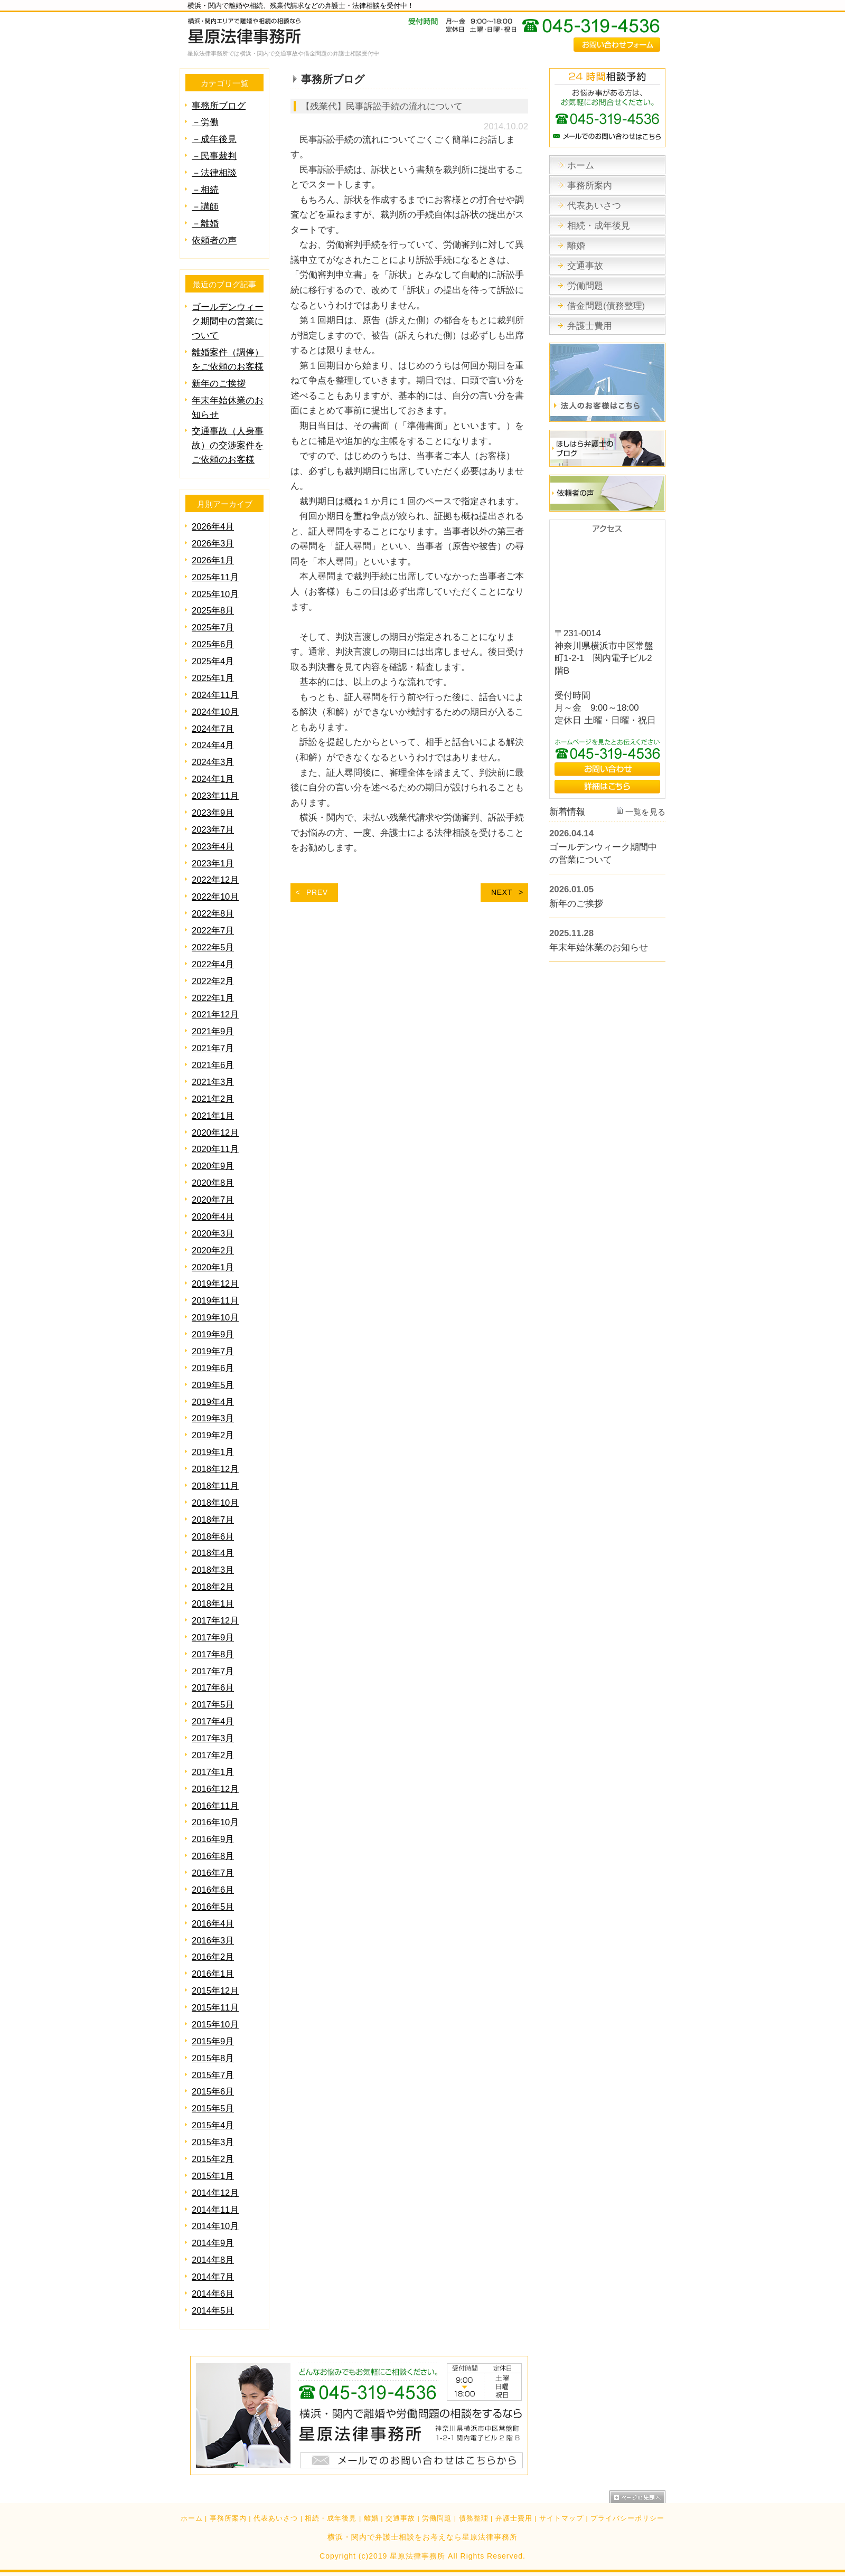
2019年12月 (215, 1284)
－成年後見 (214, 139)
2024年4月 (213, 745)
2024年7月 (213, 729)
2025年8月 (213, 611)
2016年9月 (213, 1839)
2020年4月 (213, 1217)
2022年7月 (213, 931)
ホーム (192, 2518)
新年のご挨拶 (219, 384)
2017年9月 (213, 1638)
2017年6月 (213, 1688)
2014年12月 (215, 2193)
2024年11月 (215, 695)
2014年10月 (215, 2226)
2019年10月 (215, 1318)
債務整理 (474, 2518)
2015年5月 (213, 2108)
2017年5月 (213, 1705)
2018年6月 (213, 1537)
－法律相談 (214, 173)
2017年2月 (213, 1755)
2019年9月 (213, 1334)
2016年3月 (213, 1941)
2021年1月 (213, 1116)
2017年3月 (213, 1738)
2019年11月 (215, 1301)
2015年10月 (215, 2025)
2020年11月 (215, 1149)
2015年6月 (213, 2092)
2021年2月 (213, 1099)
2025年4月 (213, 661)
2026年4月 (213, 527)
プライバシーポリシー (627, 2518)
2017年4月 (213, 1721)
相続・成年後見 (330, 2518)
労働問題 (437, 2518)
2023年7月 (213, 830)
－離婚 (205, 224)
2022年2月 (213, 981)
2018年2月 (213, 1587)
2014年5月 (213, 2311)
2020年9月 (213, 1166)
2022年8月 (213, 914)
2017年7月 (213, 1671)
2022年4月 (213, 964)
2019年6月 (213, 1368)
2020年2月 (213, 1250)
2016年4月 (213, 1924)
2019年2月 (213, 1435)
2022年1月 (213, 998)
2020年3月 (213, 1234)
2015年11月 (215, 2008)
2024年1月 (213, 779)
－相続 (205, 190)
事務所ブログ (219, 106)
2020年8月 (213, 1183)
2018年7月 (213, 1520)
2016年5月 (213, 1907)
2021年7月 (213, 1048)
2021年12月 (215, 1014)
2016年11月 (215, 1806)
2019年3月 (213, 1418)
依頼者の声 (214, 240)
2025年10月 (215, 594)
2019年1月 (213, 1452)
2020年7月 (213, 1200)
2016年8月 (213, 1856)
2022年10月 (215, 897)
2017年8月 (213, 1654)
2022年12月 (215, 880)
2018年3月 (213, 1570)
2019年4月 (213, 1402)
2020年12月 (215, 1133)
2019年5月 (213, 1385)
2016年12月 (215, 1789)
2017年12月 (215, 1621)
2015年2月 (213, 2159)
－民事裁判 (214, 156)
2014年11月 (215, 2210)
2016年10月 (215, 1822)
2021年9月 (213, 1031)
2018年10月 (215, 1503)
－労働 (205, 122)
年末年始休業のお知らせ (598, 947)
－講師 (205, 207)
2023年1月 (213, 863)
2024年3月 (213, 762)
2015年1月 (213, 2176)
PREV (317, 892)
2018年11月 (215, 1486)
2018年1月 (213, 1604)
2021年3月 (213, 1082)
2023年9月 (213, 813)
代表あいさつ (275, 2518)
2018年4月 (213, 1553)
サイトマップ (561, 2518)
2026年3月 (213, 544)
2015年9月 (213, 2041)
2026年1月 (213, 560)
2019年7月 (213, 1351)
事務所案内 (228, 2518)
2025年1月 (213, 678)
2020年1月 (213, 1267)
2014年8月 (213, 2260)
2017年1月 (213, 1772)
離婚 (371, 2518)
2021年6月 (213, 1065)
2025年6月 (213, 644)
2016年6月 (213, 1890)
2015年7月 (213, 2075)
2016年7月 (213, 1873)
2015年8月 (213, 2058)
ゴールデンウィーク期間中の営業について (228, 321)
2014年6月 (213, 2294)
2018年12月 (215, 1469)
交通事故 (400, 2518)
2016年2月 (213, 1957)
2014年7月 (213, 2277)
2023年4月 (213, 847)
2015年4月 (213, 2125)
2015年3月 (213, 2142)
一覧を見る (645, 812)
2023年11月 (215, 796)
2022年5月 (213, 947)
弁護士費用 (513, 2518)
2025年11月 (215, 577)
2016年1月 (213, 1974)
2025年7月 (213, 627)
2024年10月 (215, 712)
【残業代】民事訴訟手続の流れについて (382, 106)
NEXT (501, 892)
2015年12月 (215, 1991)
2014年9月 (213, 2243)
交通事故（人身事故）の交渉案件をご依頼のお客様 (228, 445)
